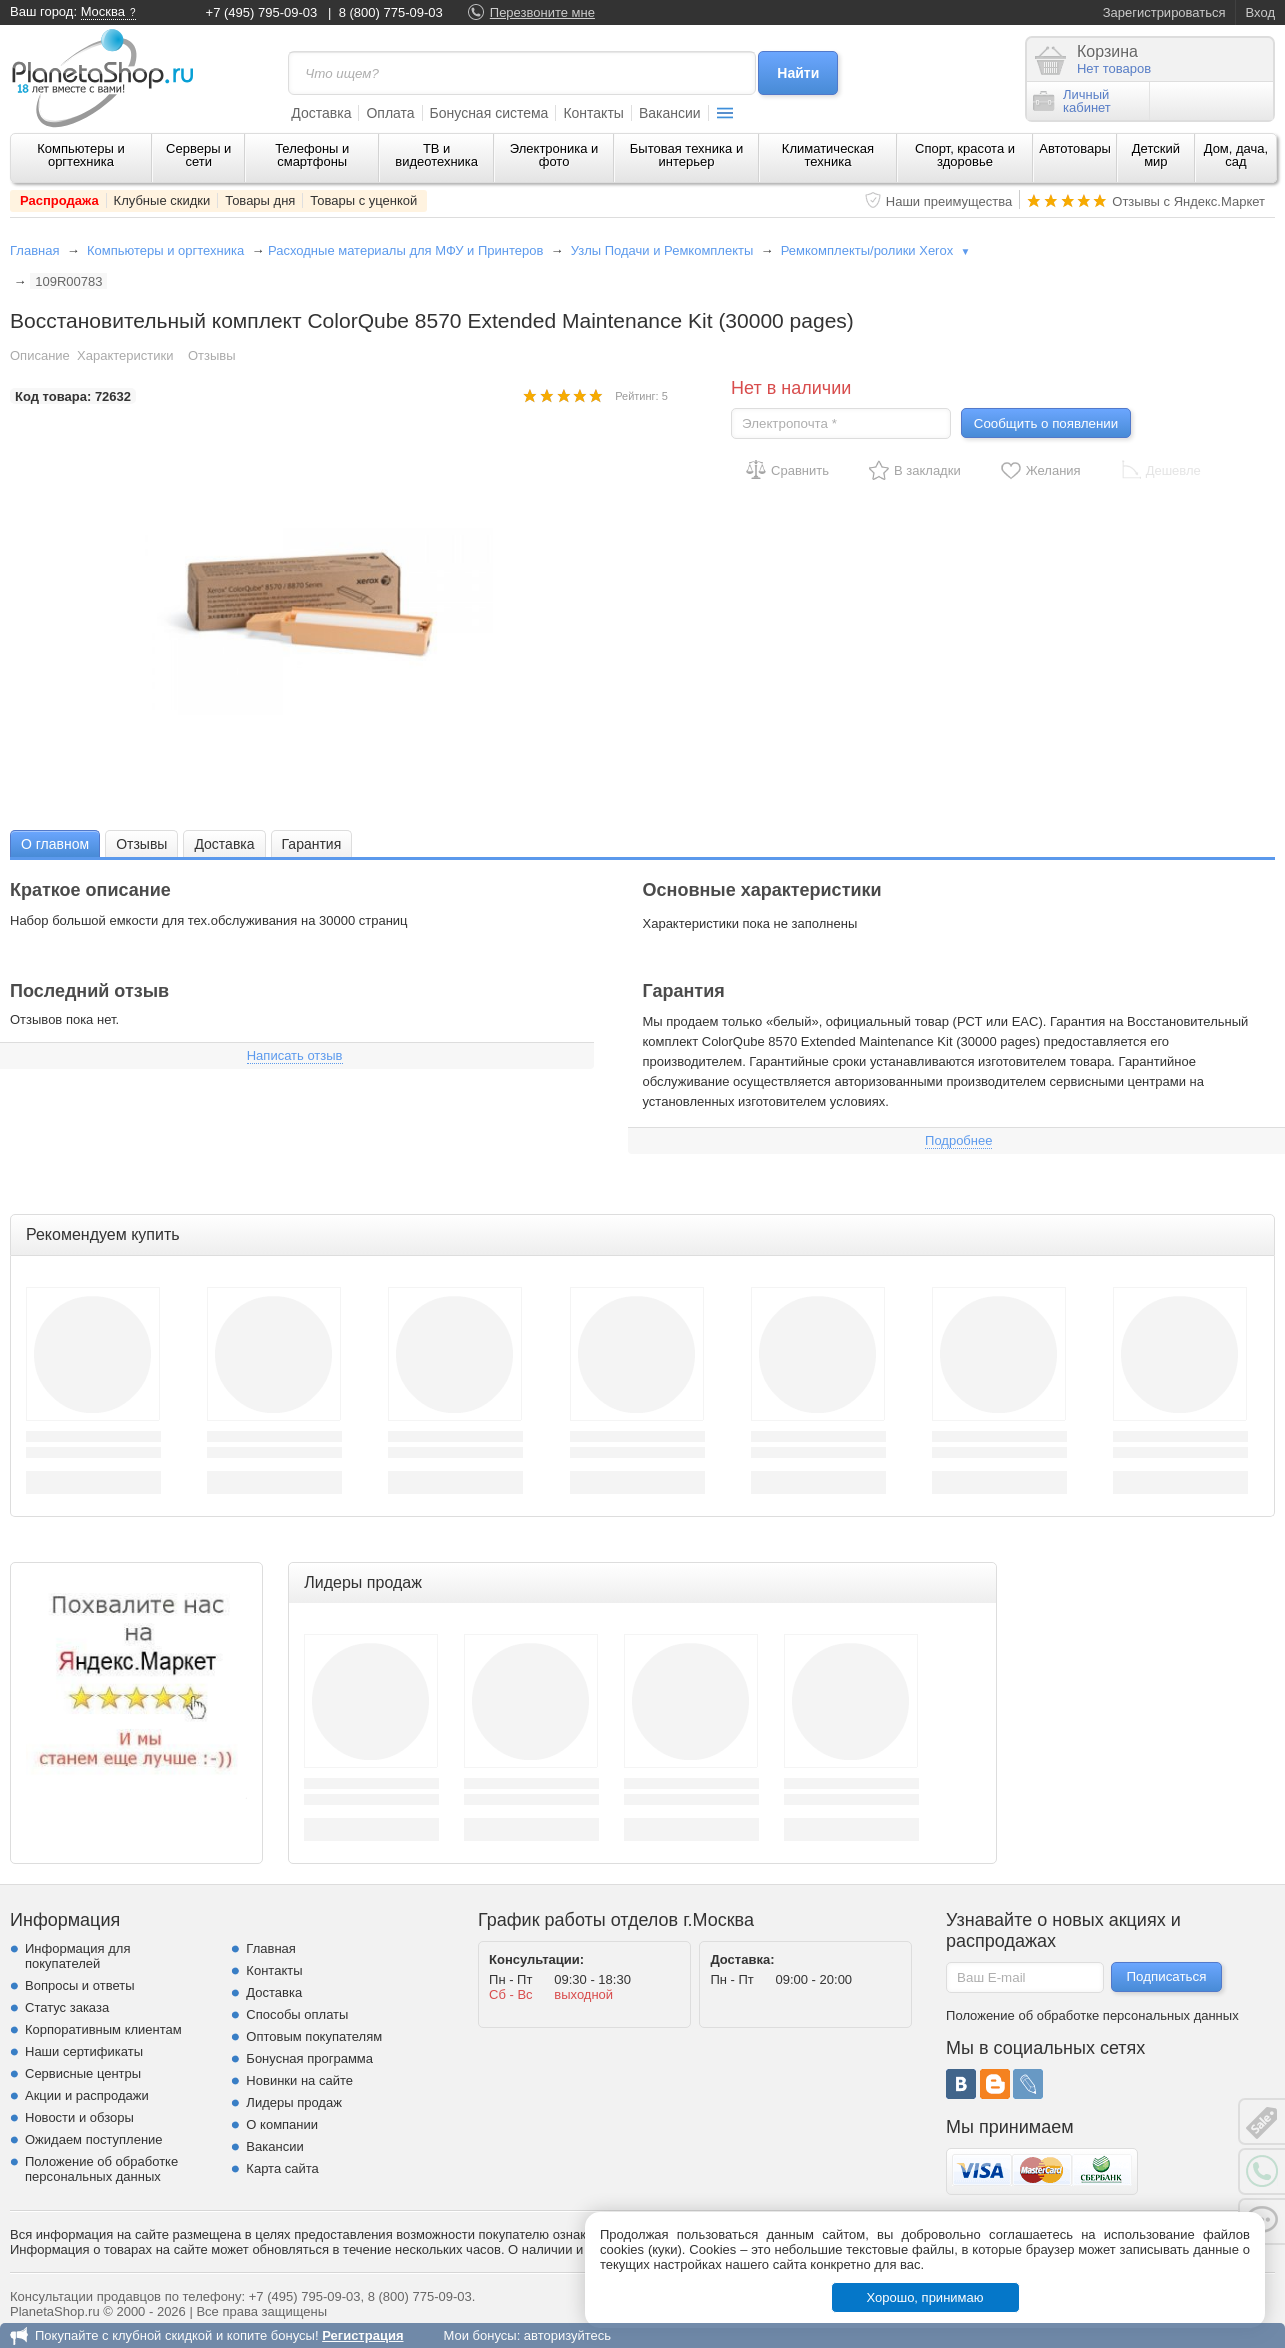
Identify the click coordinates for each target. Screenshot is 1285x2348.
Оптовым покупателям (314, 2036)
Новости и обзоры (79, 2117)
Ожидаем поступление (94, 2139)
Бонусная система (489, 113)
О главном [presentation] (55, 844)
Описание (40, 355)
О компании (282, 2124)
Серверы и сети (198, 155)
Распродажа (59, 200)
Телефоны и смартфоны (312, 155)
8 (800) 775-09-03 (391, 12)
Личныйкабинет (1072, 101)
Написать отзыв (295, 1055)
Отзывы (212, 355)
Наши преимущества (949, 201)
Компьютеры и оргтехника (81, 155)
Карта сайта (282, 2168)
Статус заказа (67, 2007)
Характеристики (125, 355)
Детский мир (1156, 155)
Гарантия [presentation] (312, 844)
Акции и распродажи (87, 2095)
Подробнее (958, 1140)
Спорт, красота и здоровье (965, 155)
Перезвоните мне (542, 12)
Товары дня (260, 200)
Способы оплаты (297, 2014)
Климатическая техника (828, 155)
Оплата (390, 113)
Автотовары (1075, 148)
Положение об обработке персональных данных (101, 2169)
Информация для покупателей (77, 1956)
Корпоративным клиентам (103, 2029)
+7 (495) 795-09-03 (262, 12)
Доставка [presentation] (224, 844)
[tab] (55, 843)
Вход (1260, 12)
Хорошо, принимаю (925, 2297)
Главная (34, 250)
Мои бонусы (479, 2335)
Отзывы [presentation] (141, 844)
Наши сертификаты (84, 2051)
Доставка (321, 113)
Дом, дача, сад (1236, 155)
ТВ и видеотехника (436, 155)
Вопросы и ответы (79, 1985)
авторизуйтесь (567, 2335)
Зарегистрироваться (1164, 12)
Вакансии (670, 113)
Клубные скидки (162, 200)
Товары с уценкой (363, 200)
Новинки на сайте (299, 2080)
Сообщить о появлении (1046, 423)
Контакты (593, 113)
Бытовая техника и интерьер (686, 155)
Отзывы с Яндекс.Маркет (1188, 201)
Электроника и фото (554, 155)
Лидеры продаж (294, 2102)
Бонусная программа (309, 2058)
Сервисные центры (83, 2073)
